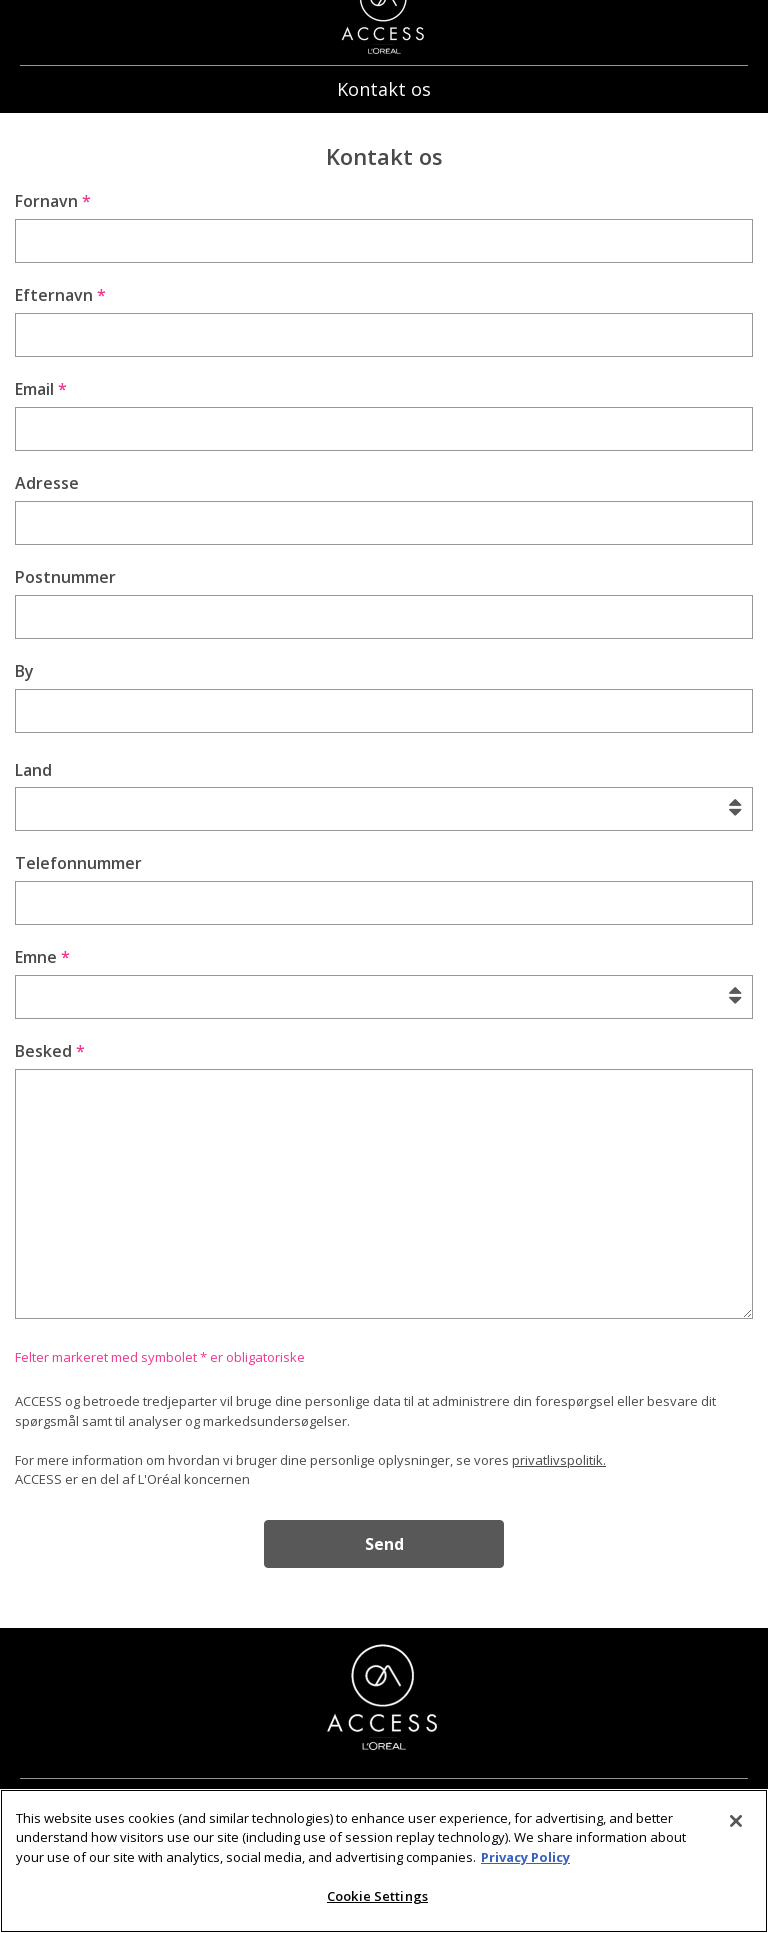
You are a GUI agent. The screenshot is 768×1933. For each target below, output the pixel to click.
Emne (42, 957)
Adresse (47, 483)
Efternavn (60, 295)
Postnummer (65, 577)
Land (33, 770)
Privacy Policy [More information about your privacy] (525, 1871)
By (24, 671)
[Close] (736, 1835)
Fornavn (53, 201)
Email (41, 389)
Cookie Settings (377, 1911)
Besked (50, 1051)
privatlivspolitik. (559, 1460)
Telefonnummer (78, 863)
